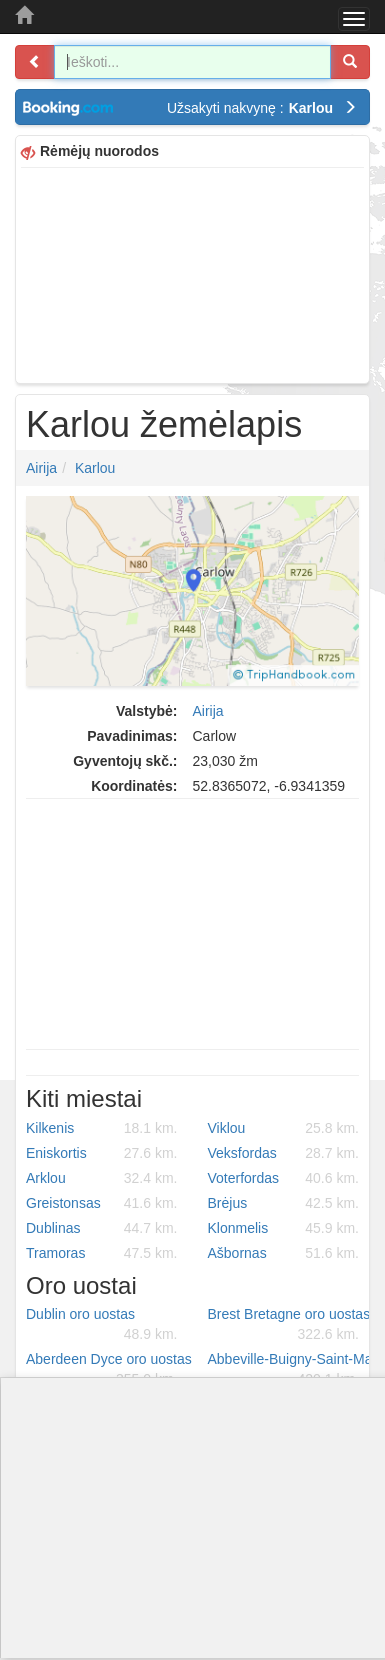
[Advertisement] (192, 273)
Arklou (102, 1178)
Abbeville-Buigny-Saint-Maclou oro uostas (291, 1370)
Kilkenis (102, 1128)
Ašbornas (284, 1253)
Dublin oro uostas (102, 1325)
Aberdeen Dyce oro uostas (109, 1370)
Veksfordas (284, 1153)
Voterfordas (284, 1178)
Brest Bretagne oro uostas (289, 1325)
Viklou (284, 1128)
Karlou (95, 468)
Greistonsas (102, 1203)
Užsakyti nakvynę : (262, 108)
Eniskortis (102, 1153)
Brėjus (284, 1203)
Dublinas (102, 1228)
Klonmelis (284, 1228)
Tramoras (102, 1253)
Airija (41, 468)
